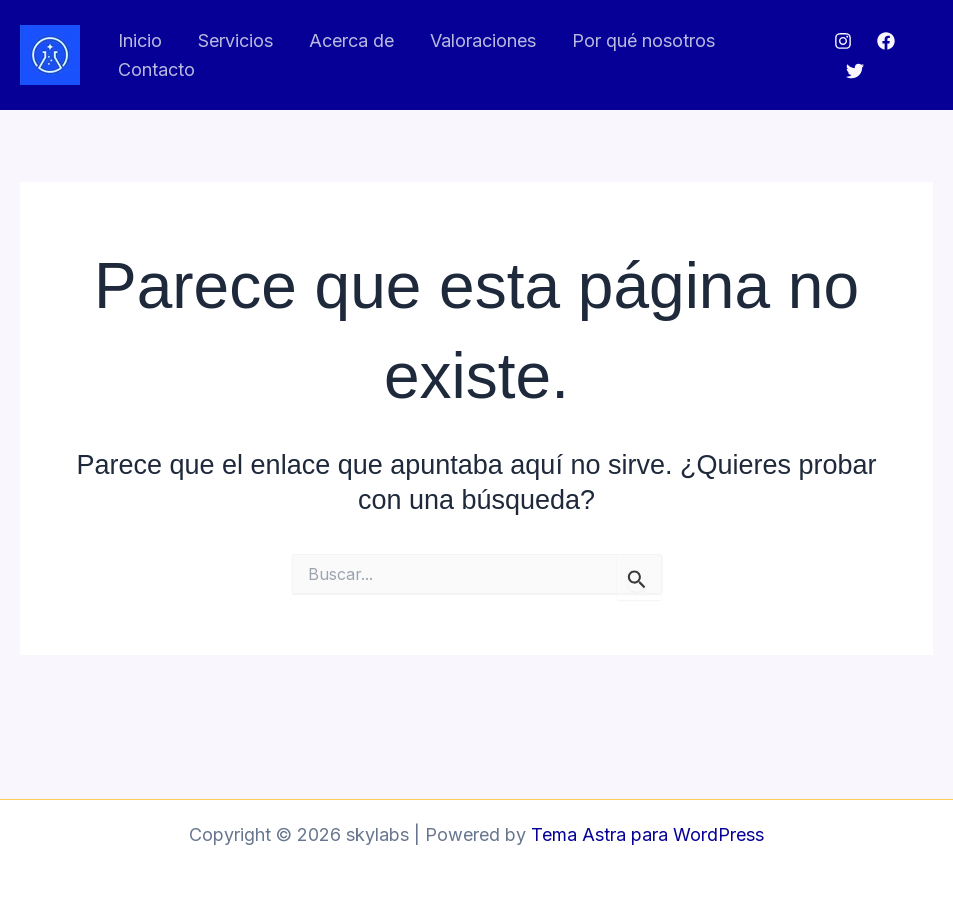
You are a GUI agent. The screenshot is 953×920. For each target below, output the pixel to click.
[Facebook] (886, 41)
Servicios (235, 40)
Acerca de (351, 40)
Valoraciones (483, 40)
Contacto (156, 69)
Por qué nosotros (643, 40)
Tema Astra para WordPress (647, 834)
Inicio (140, 40)
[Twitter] (855, 71)
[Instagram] (843, 41)
